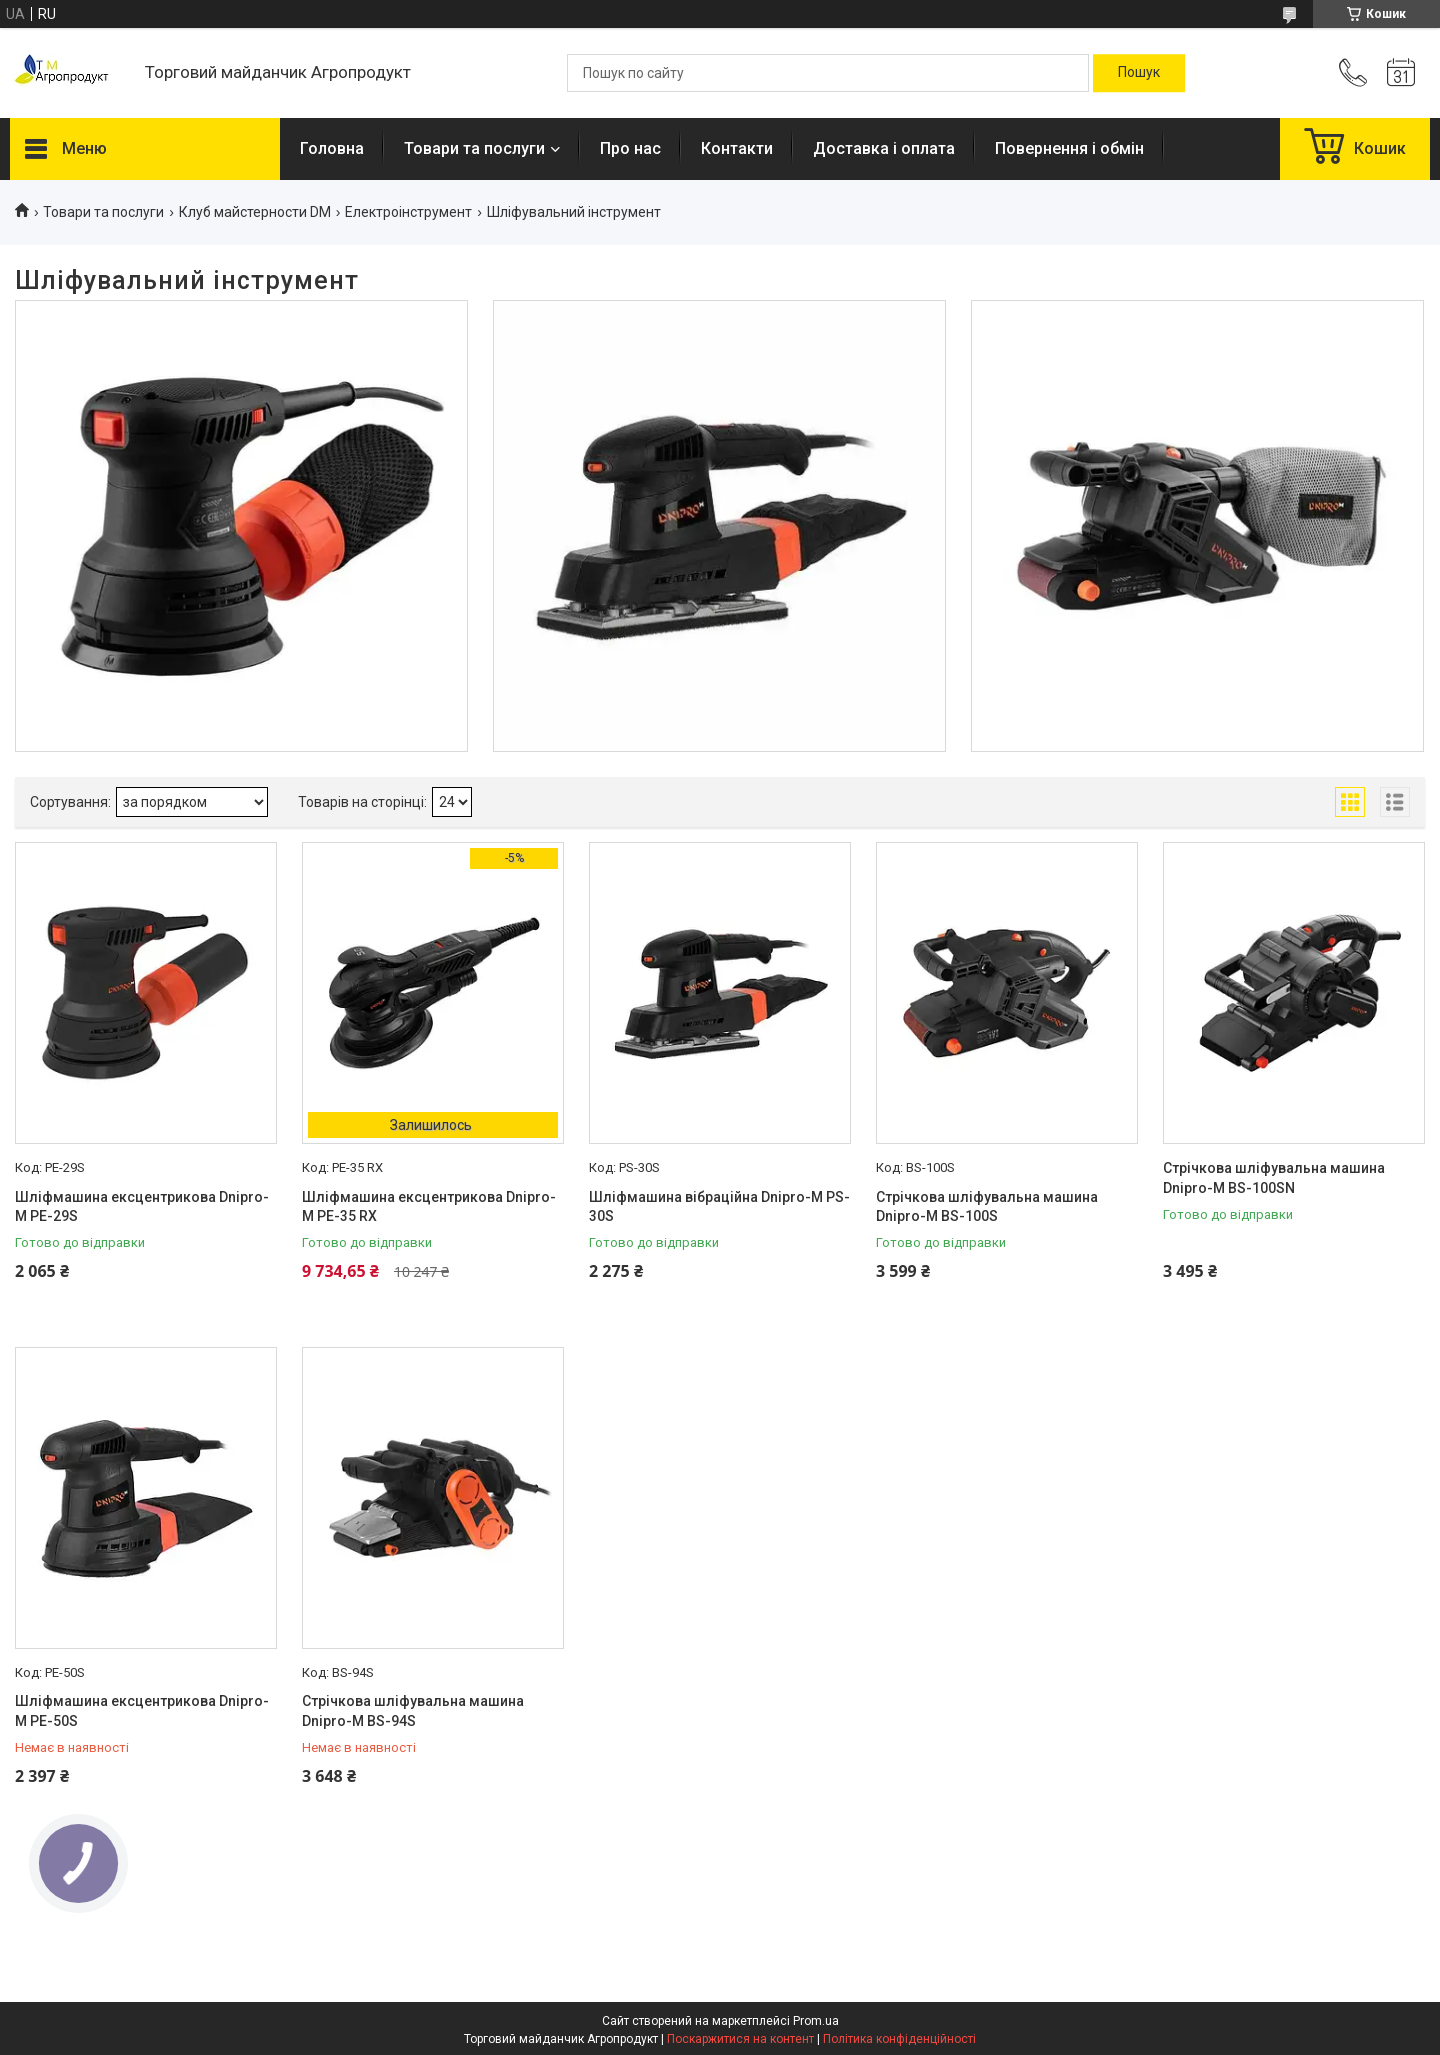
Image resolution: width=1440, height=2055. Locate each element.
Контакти (737, 148)
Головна (332, 148)
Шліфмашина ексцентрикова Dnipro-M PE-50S (142, 1711)
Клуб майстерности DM (255, 212)
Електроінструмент (408, 212)
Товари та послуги (474, 148)
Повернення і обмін (1069, 148)
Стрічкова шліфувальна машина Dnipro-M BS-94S (413, 1711)
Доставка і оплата (884, 148)
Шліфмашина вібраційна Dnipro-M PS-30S (719, 1207)
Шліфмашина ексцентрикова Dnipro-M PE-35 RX (429, 1207)
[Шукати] (1139, 73)
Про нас (630, 148)
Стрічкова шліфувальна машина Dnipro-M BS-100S (987, 1207)
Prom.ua (816, 2021)
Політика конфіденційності (899, 2039)
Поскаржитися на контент (740, 2039)
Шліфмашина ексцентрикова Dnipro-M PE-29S (142, 1207)
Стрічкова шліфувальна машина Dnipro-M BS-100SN (1274, 1178)
